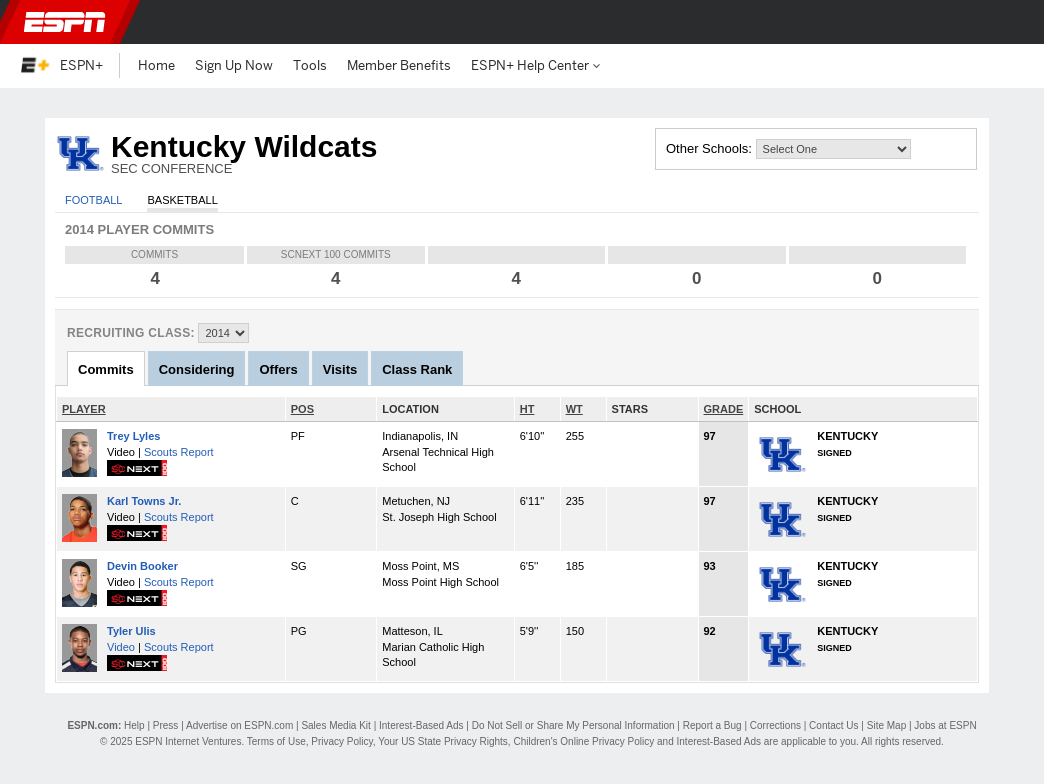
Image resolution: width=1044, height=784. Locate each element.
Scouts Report (179, 452)
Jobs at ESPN (945, 725)
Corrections (775, 725)
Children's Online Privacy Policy (583, 741)
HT (527, 409)
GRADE (724, 409)
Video (121, 647)
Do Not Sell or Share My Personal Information (573, 725)
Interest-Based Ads (421, 725)
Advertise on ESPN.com (239, 725)
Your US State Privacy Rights (443, 741)
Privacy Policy (342, 741)
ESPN (65, 22)
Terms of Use (276, 741)
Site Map (886, 725)
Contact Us (833, 725)
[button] (1012, 22)
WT (574, 409)
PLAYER (84, 409)
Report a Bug (712, 725)
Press (166, 725)
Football (93, 200)
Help (134, 725)
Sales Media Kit (335, 725)
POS (302, 409)
